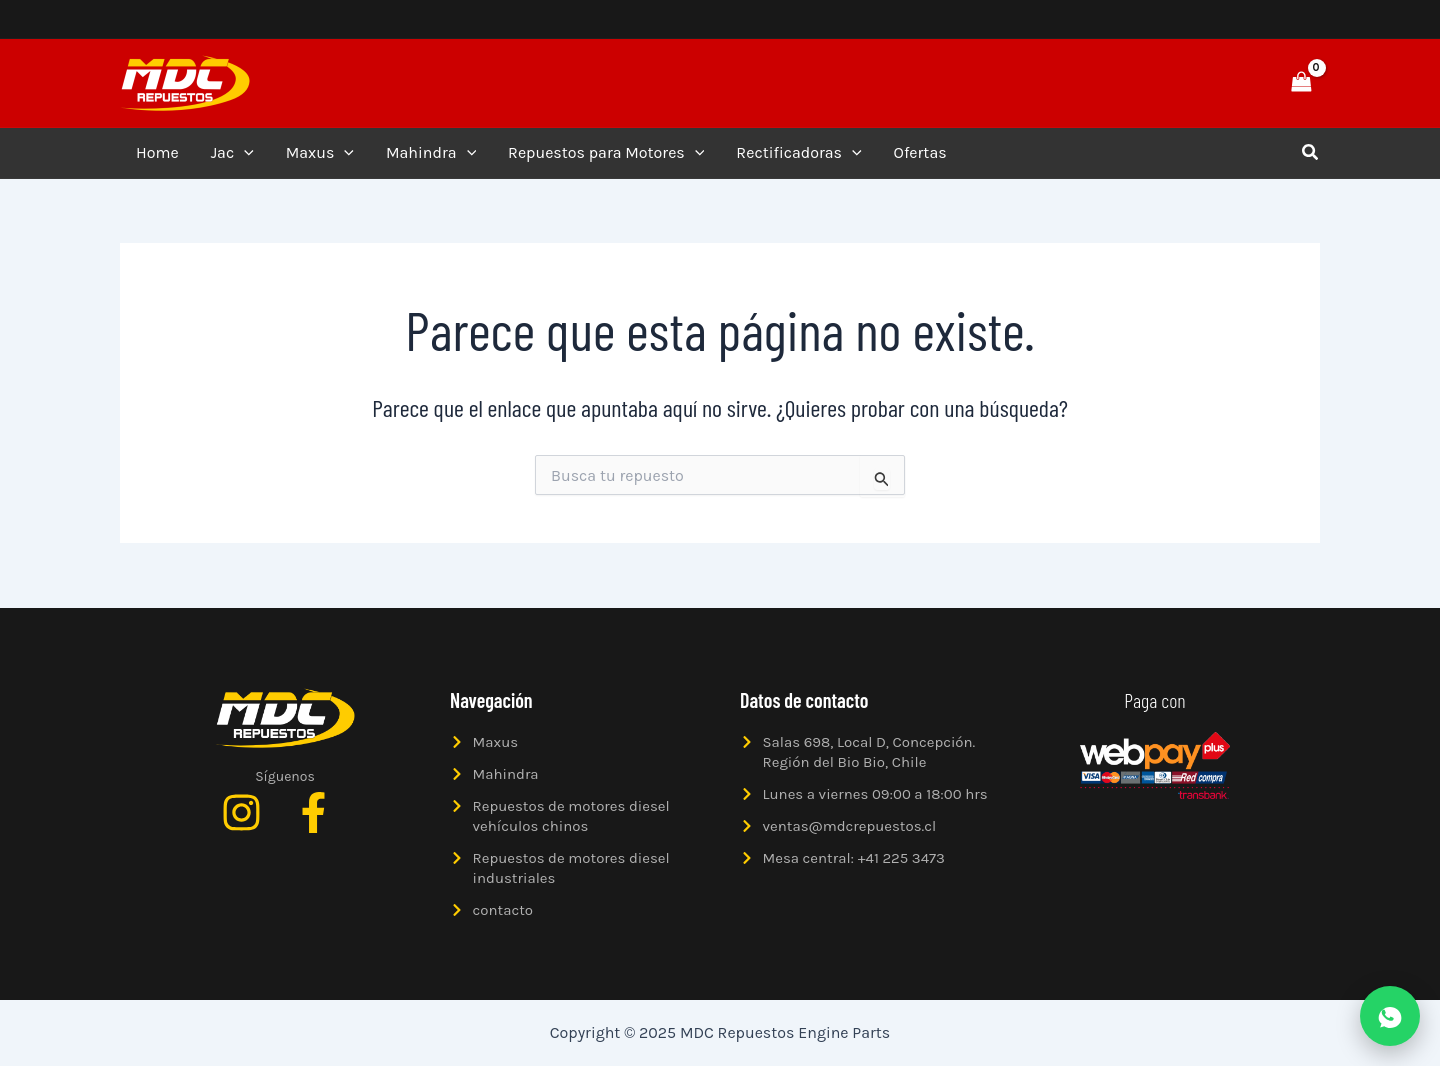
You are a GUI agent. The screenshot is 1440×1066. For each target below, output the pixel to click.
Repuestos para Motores (606, 153)
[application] (244, 153)
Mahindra (431, 153)
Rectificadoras (798, 153)
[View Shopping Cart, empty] (1301, 82)
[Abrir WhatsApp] (1390, 1016)
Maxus (320, 153)
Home (157, 152)
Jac (232, 153)
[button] (1232, 83)
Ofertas (920, 152)
